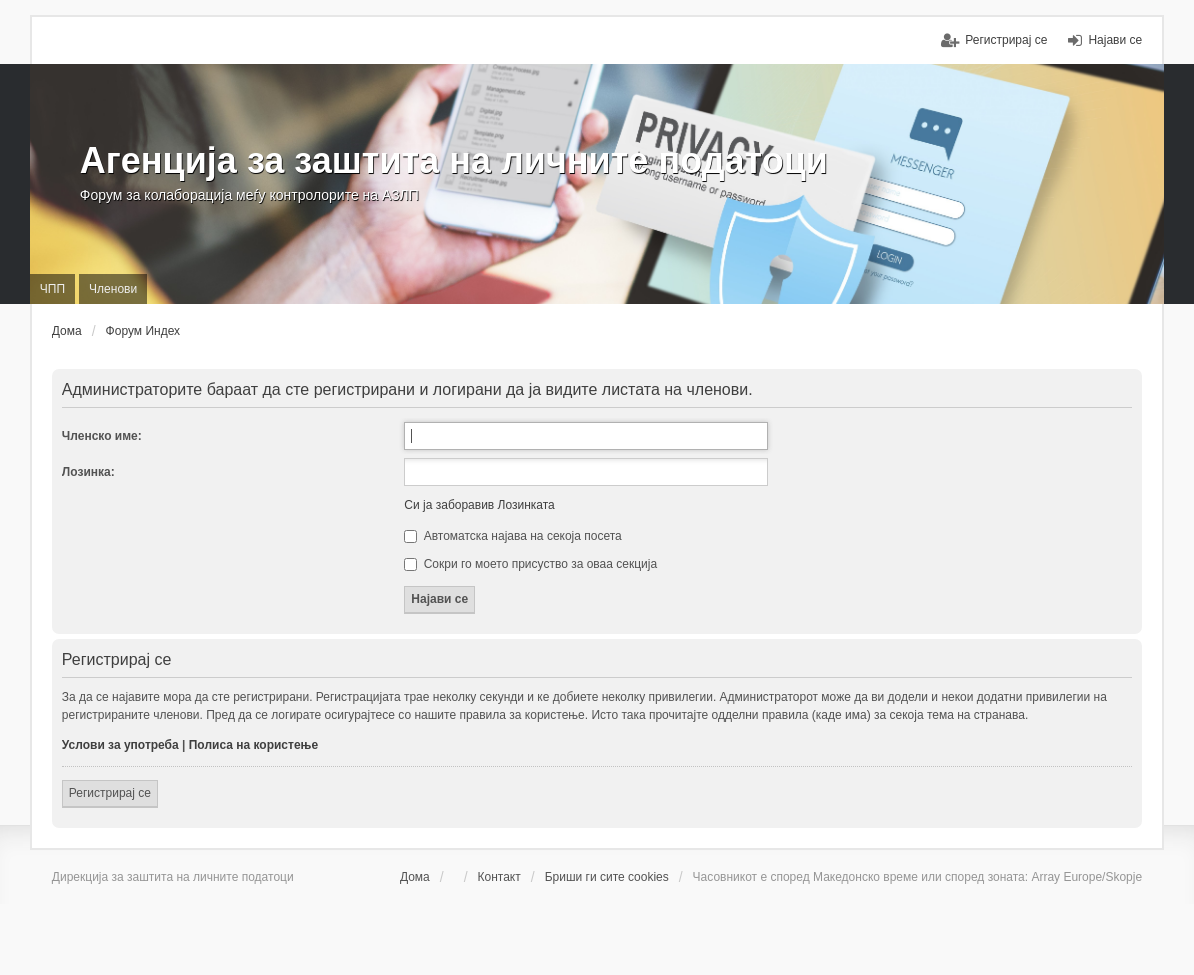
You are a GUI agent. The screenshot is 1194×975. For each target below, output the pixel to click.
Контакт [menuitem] (499, 877)
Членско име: (102, 436)
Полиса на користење (253, 745)
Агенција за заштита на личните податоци (454, 160)
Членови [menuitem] (113, 289)
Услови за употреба (120, 745)
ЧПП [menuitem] (52, 289)
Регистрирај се (110, 793)
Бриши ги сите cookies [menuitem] (607, 877)
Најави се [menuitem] (1115, 40)
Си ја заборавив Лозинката (479, 505)
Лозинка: (88, 472)
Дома (415, 877)
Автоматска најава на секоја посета (512, 536)
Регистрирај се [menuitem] (1006, 40)
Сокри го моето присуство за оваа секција (530, 564)
